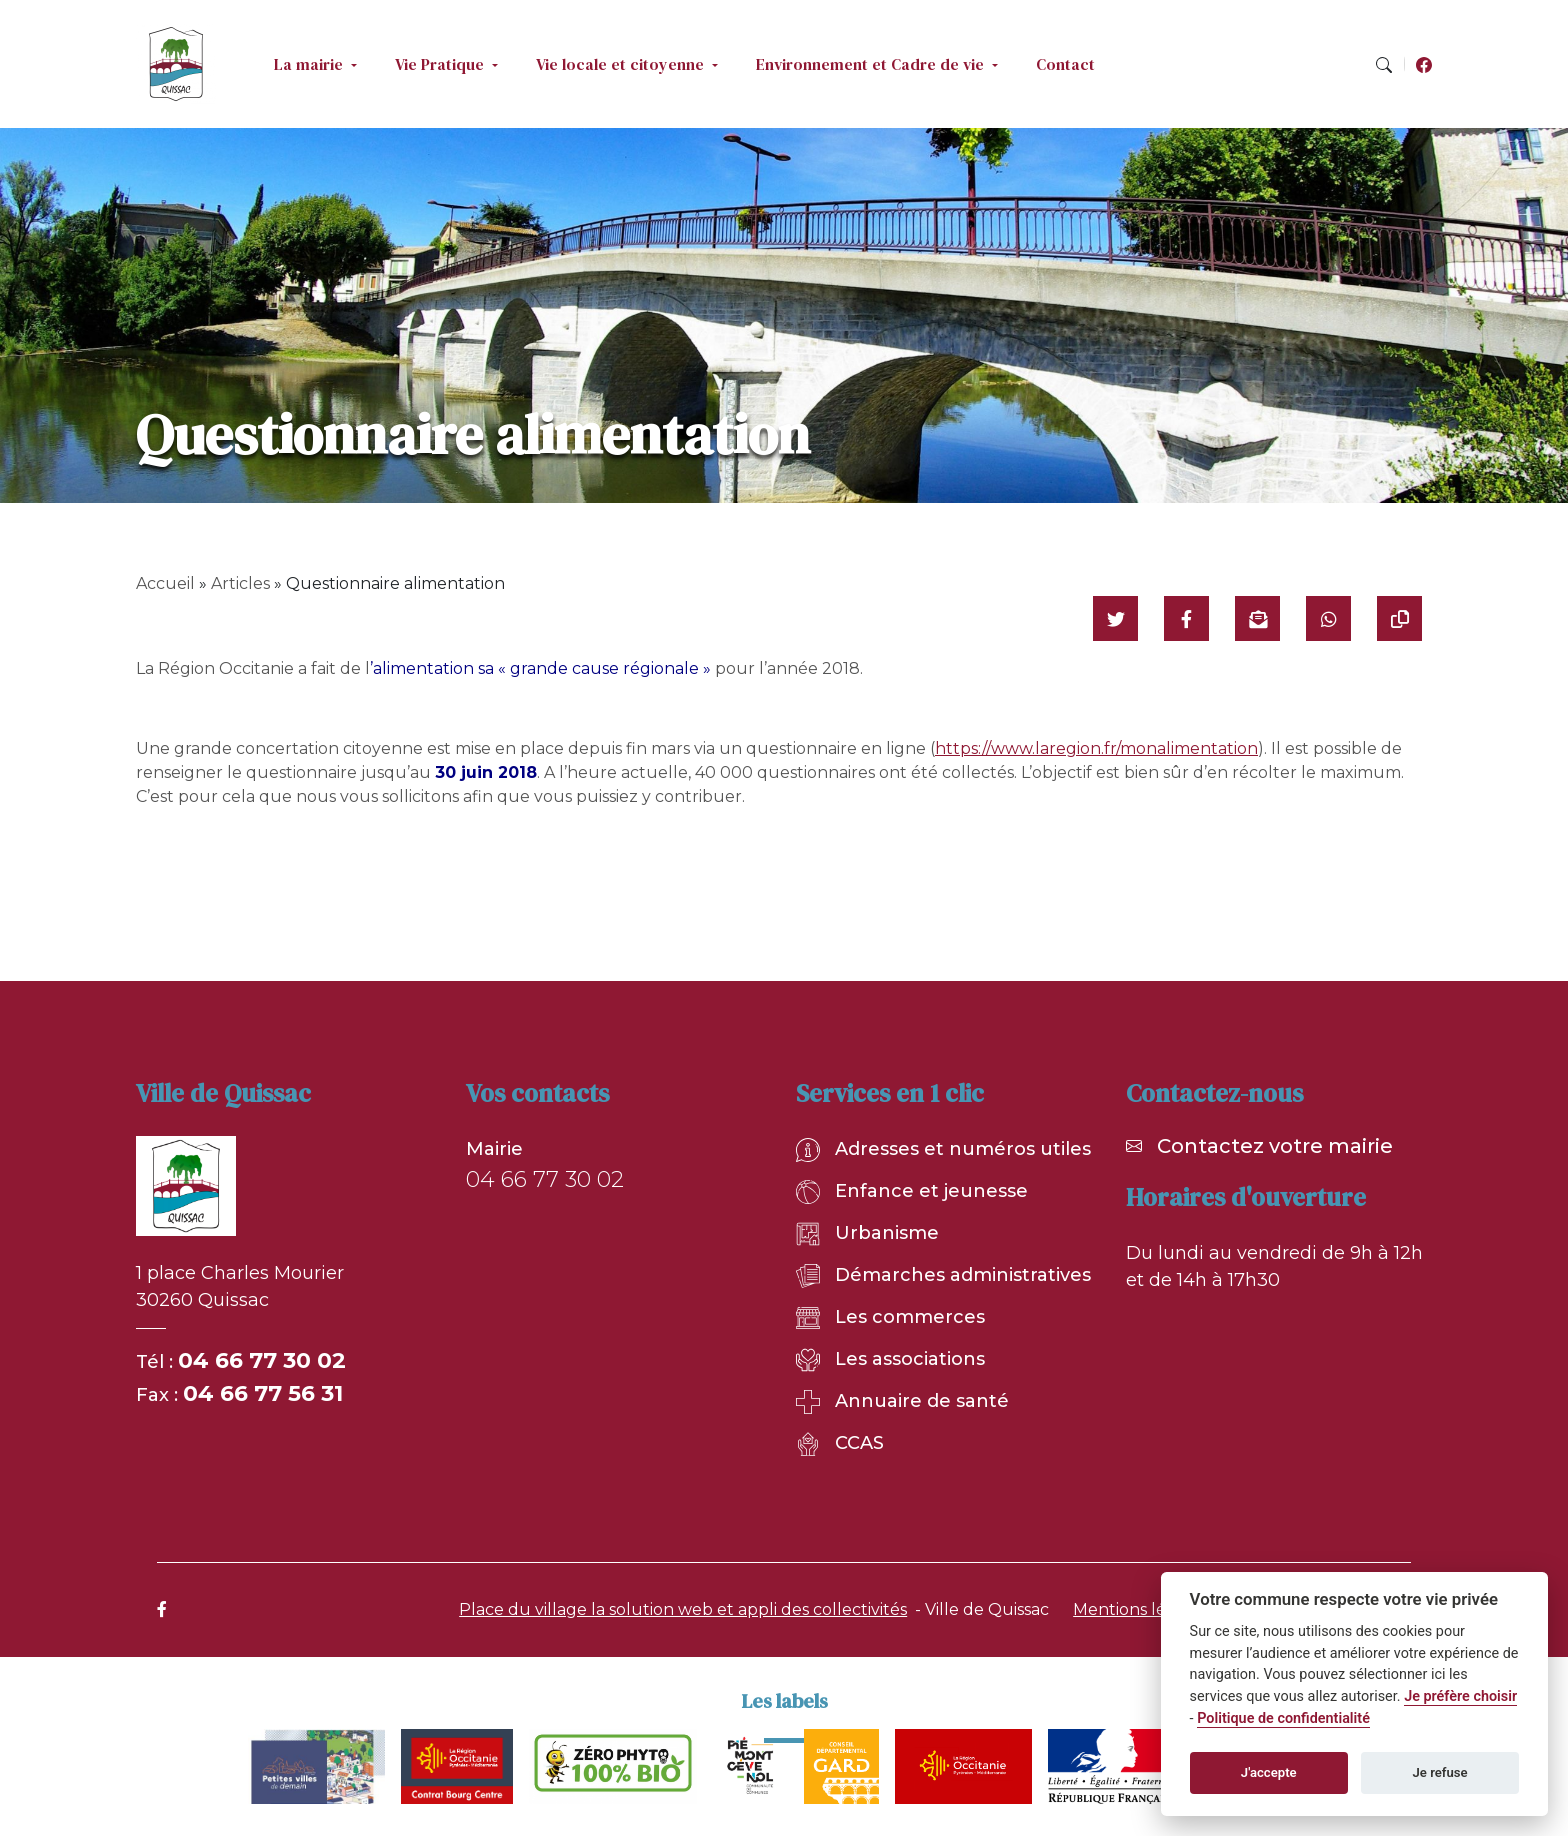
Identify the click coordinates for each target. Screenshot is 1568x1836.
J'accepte (1269, 1772)
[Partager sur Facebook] (1186, 618)
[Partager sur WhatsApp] (1328, 618)
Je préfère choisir (1460, 1696)
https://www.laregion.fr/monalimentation (1096, 748)
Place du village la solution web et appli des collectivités (683, 1609)
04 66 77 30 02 (262, 1360)
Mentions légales (1140, 1609)
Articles (240, 583)
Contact (1065, 64)
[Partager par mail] (1257, 618)
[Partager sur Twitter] (1115, 618)
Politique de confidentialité (1283, 1718)
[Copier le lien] (1399, 618)
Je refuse (1440, 1772)
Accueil (165, 583)
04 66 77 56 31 (263, 1393)
